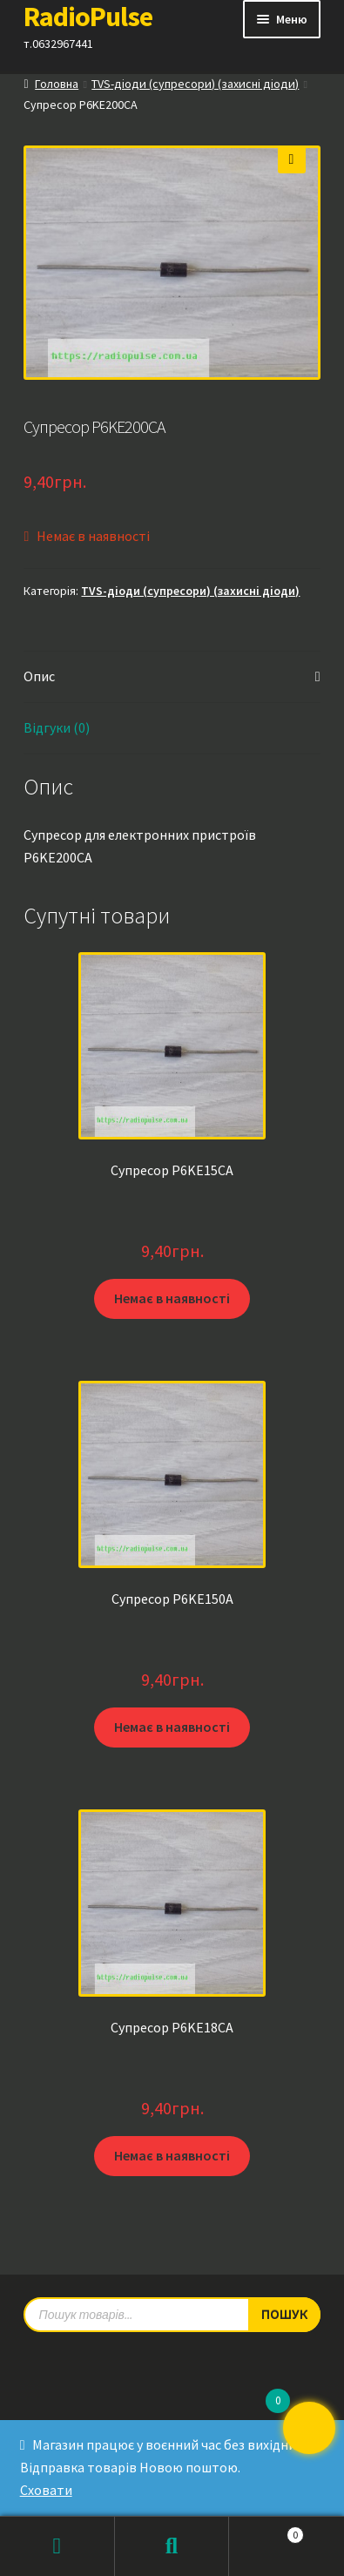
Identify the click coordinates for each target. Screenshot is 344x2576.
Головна (56, 83)
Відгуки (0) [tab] (57, 727)
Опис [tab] (39, 676)
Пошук (172, 2546)
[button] (292, 159)
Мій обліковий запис (57, 2546)
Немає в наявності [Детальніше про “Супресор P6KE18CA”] (172, 2155)
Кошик (266, 2531)
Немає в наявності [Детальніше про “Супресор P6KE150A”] (172, 1726)
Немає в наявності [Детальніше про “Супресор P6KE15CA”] (172, 1298)
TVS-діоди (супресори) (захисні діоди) (195, 83)
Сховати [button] (46, 2489)
